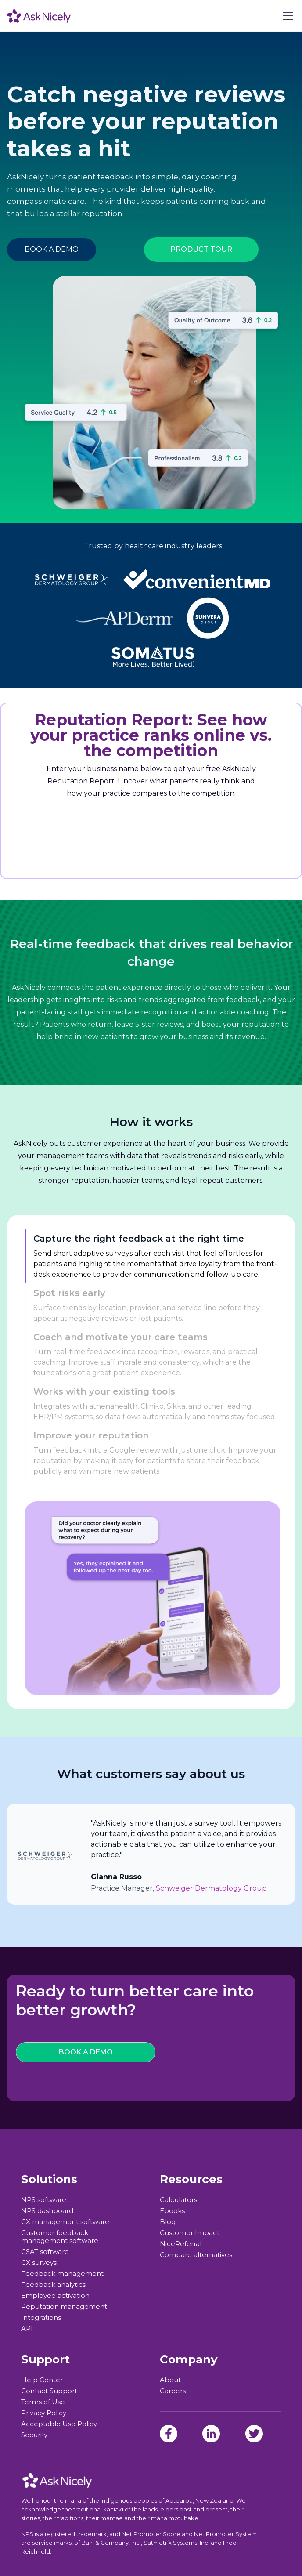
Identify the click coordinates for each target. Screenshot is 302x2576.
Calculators (178, 2200)
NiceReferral (180, 2244)
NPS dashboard (47, 2211)
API (27, 2329)
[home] (39, 16)
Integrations (41, 2318)
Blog (168, 2222)
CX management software (65, 2222)
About (170, 2380)
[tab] (153, 1256)
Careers (173, 2391)
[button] (286, 15)
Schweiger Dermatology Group (211, 1888)
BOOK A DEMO (52, 249)
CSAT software (45, 2252)
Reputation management (64, 2307)
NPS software (43, 2200)
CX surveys (39, 2263)
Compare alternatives (196, 2255)
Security (34, 2435)
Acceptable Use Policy (59, 2424)
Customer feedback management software (59, 2237)
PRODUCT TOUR (201, 249)
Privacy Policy (43, 2413)
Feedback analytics (53, 2285)
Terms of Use (43, 2402)
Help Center (42, 2380)
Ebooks (172, 2211)
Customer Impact (189, 2233)
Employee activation (55, 2296)
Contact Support (49, 2391)
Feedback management (62, 2274)
